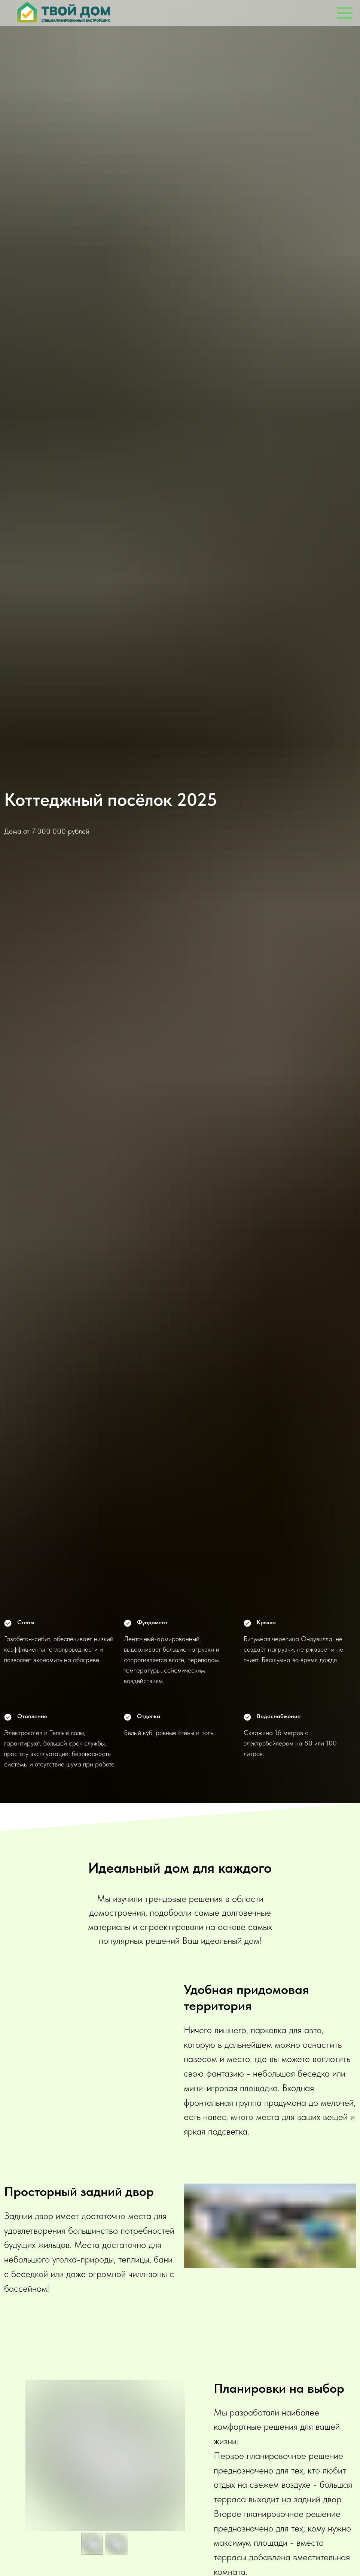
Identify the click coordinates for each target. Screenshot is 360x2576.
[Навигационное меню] (345, 13)
